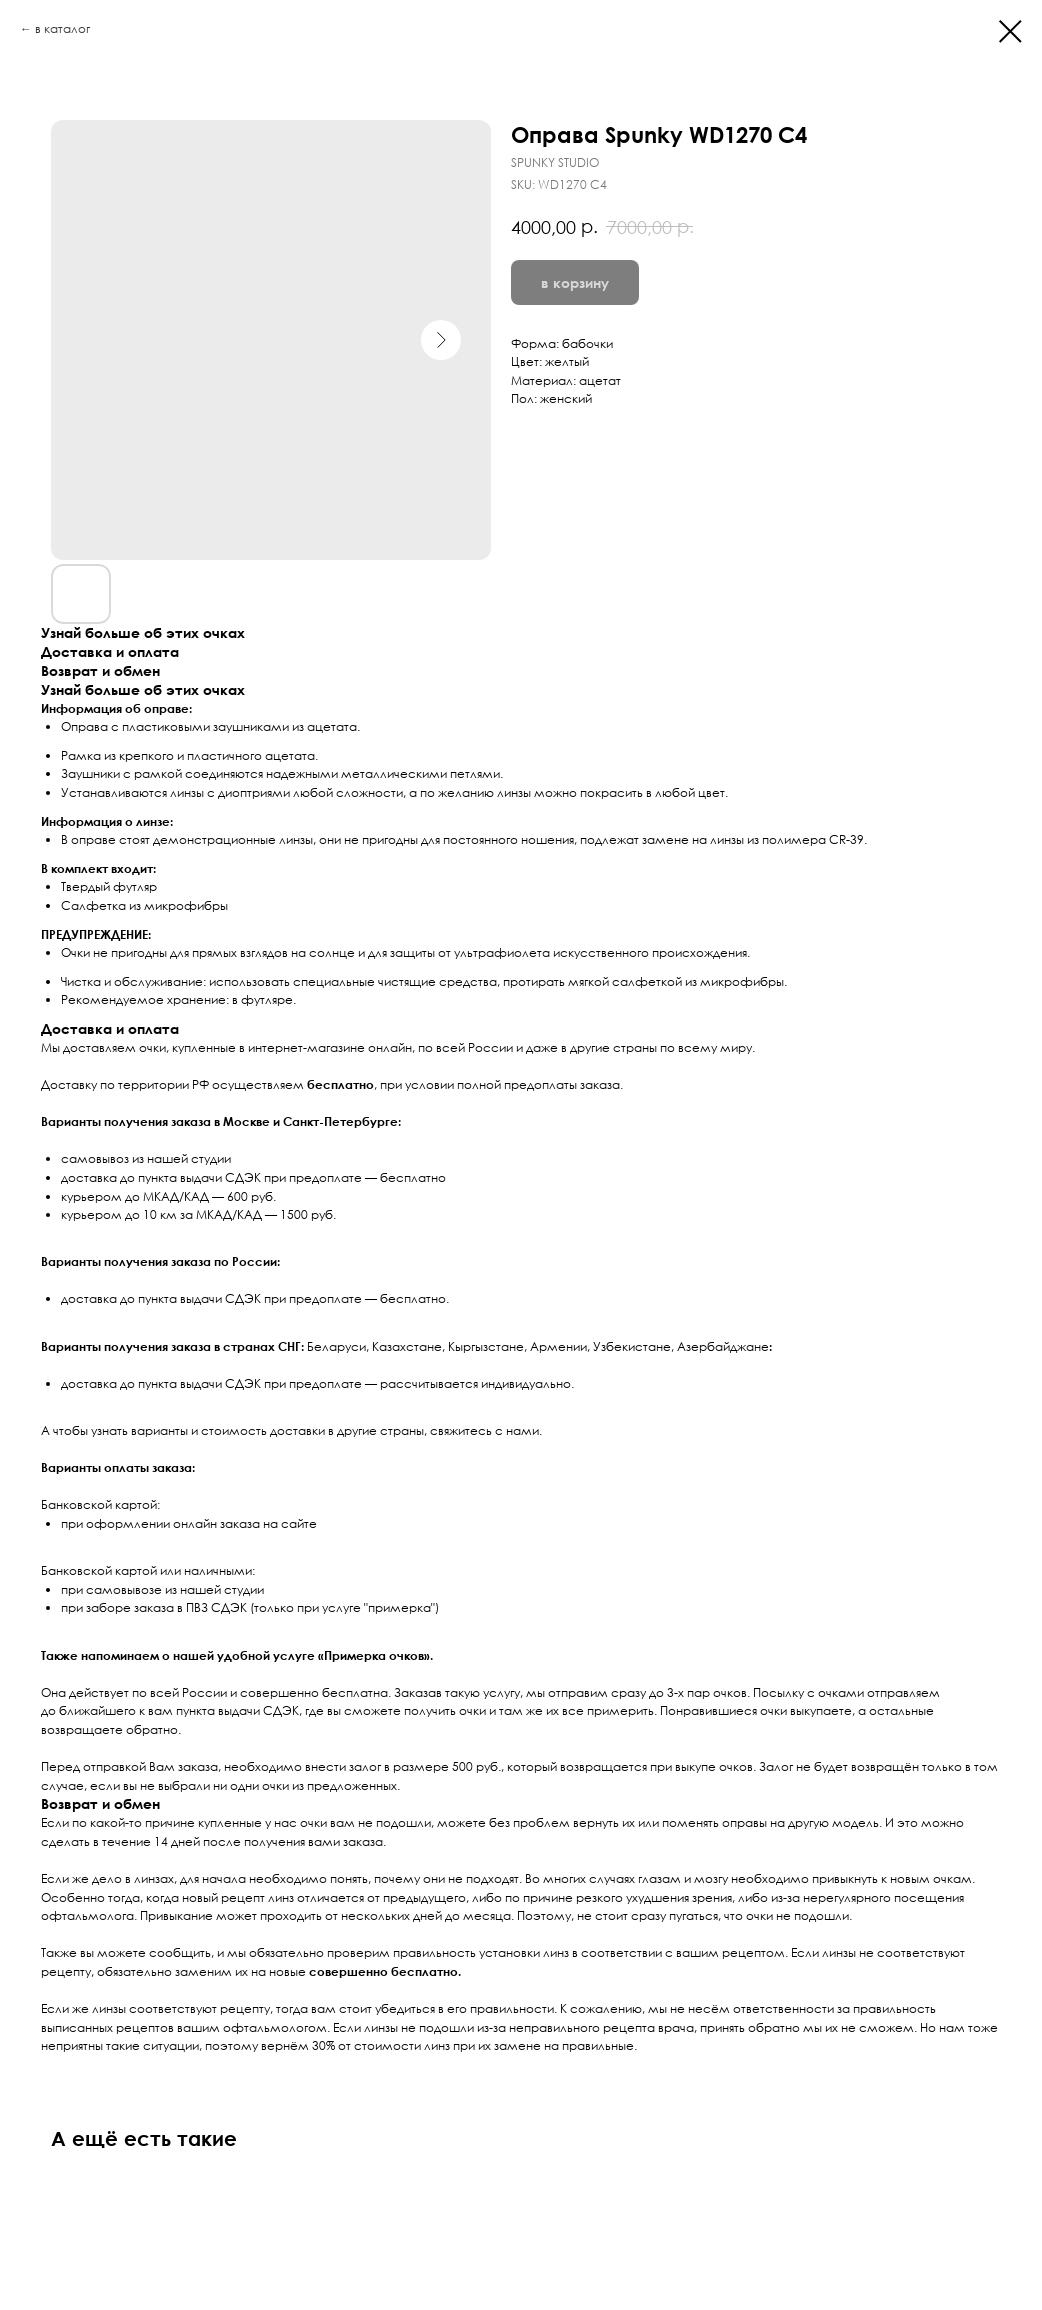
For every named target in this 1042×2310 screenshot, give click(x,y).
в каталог (62, 28)
